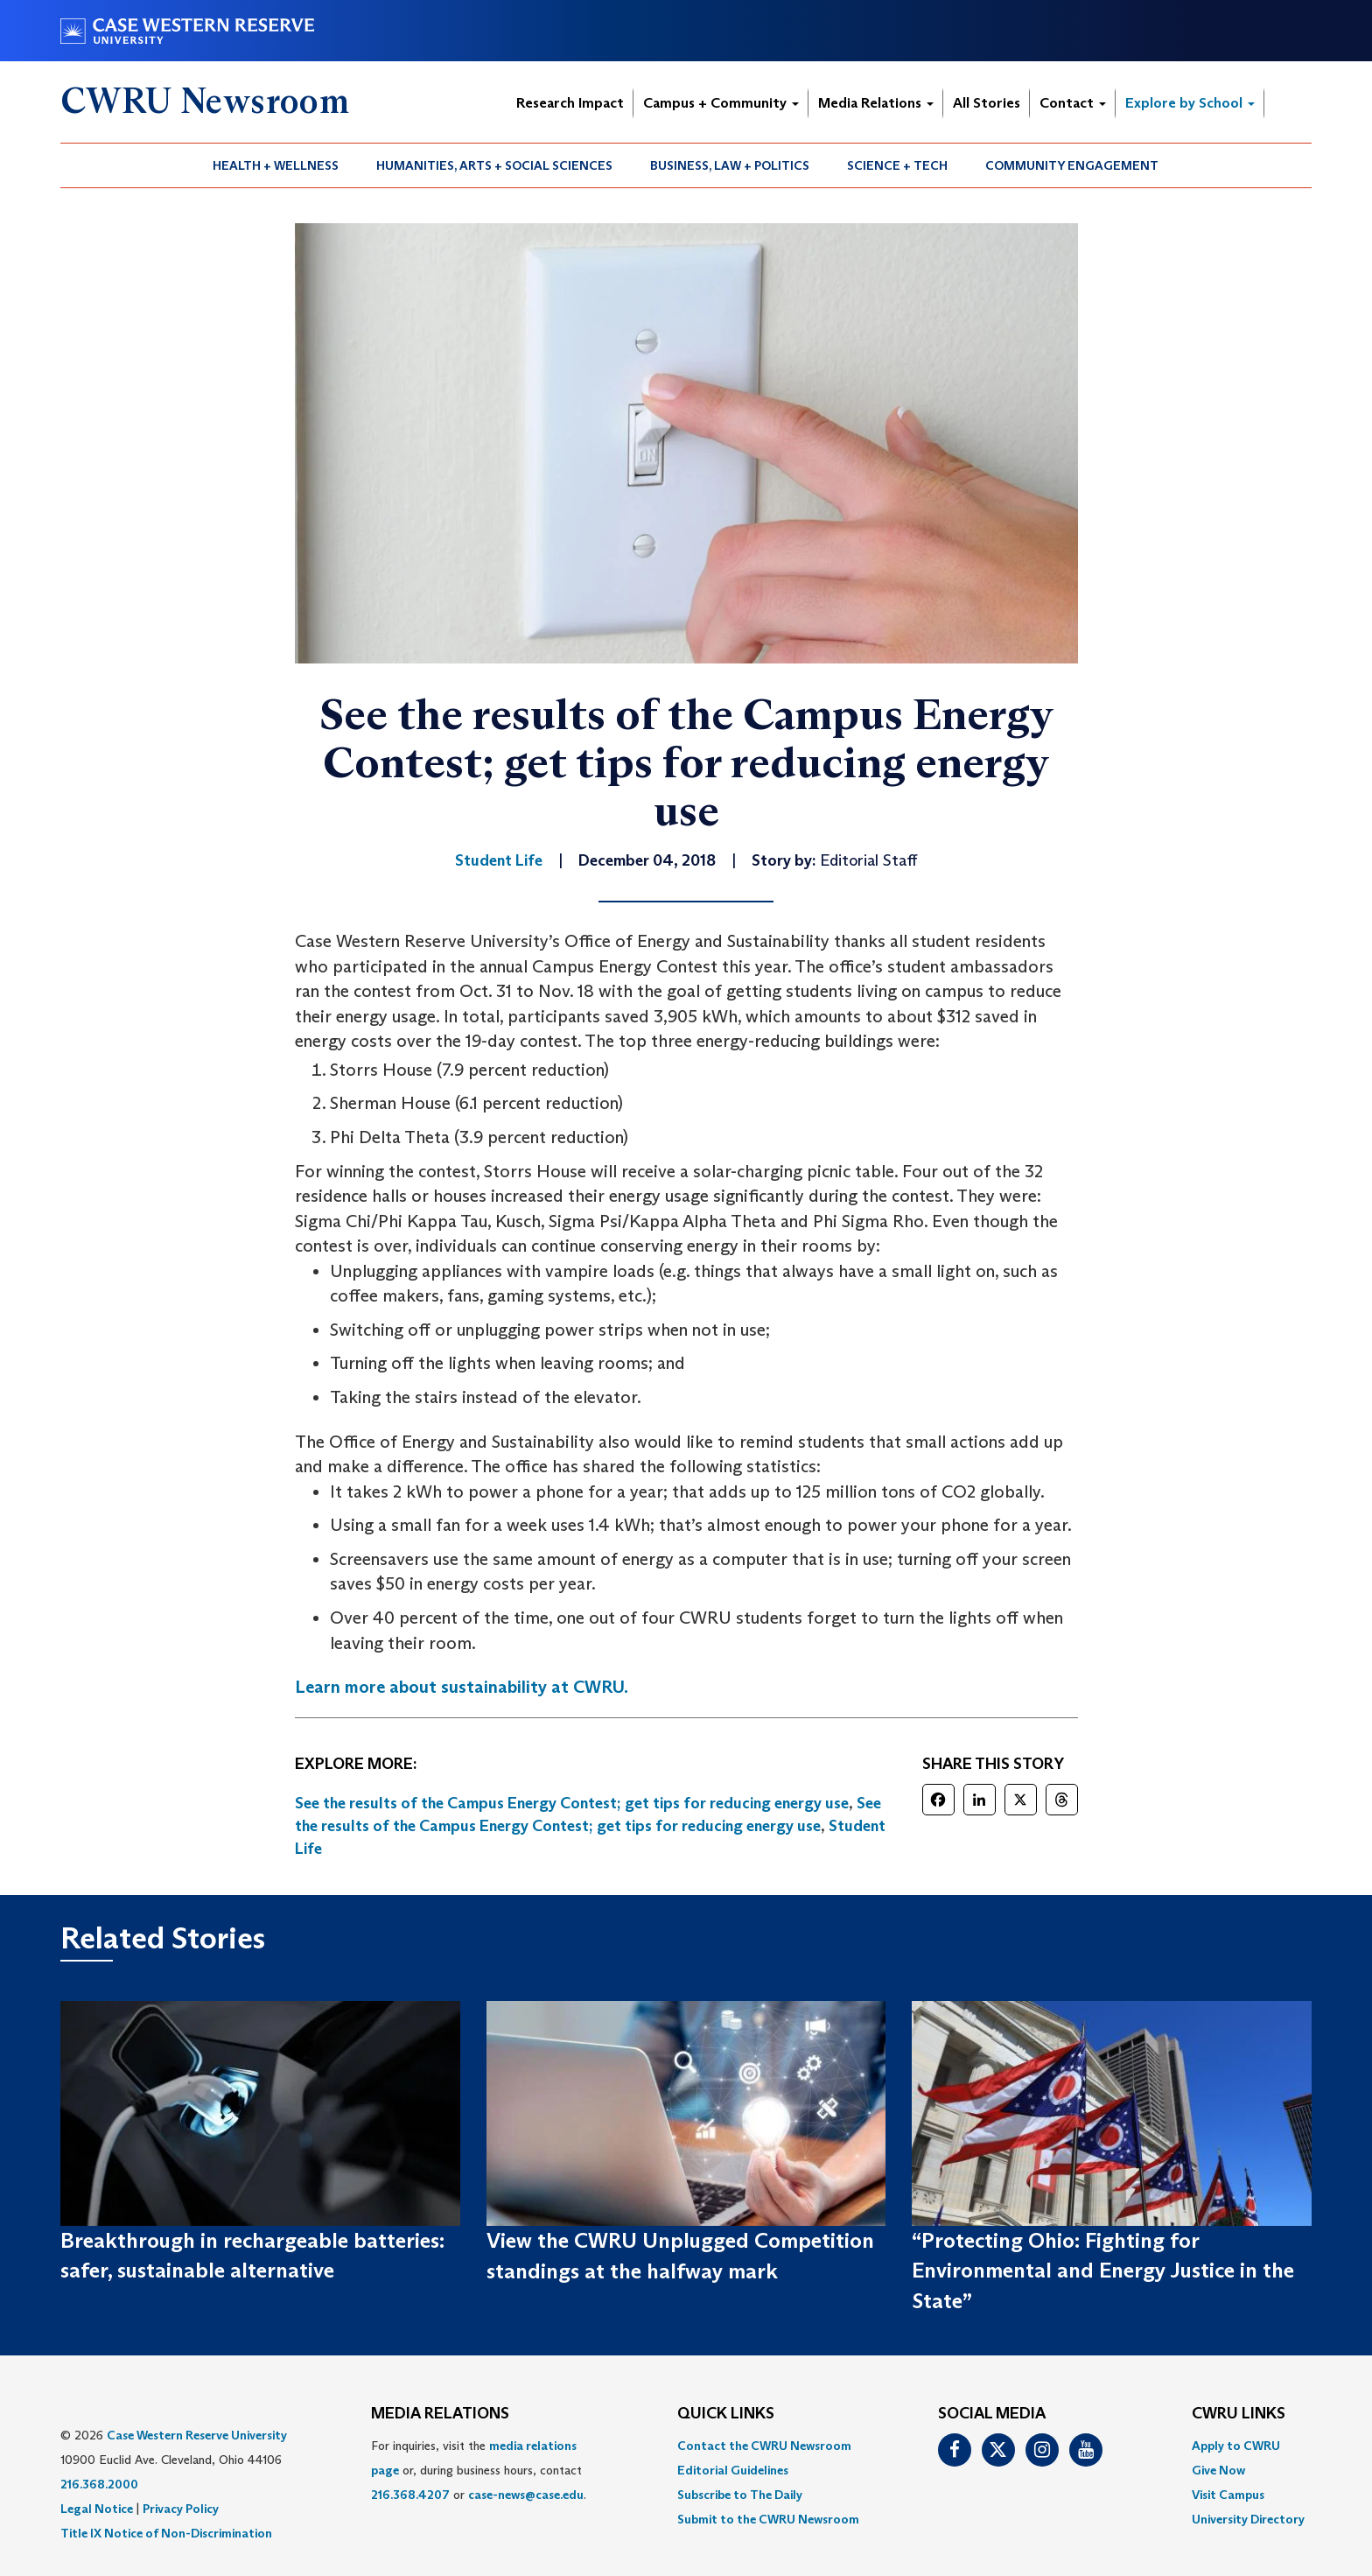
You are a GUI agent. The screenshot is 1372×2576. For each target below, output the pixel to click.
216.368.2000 (99, 2484)
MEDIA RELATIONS (440, 2414)
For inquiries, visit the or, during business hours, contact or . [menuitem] (478, 2470)
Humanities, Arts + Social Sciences (494, 165)
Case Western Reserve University (197, 2435)
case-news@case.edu (526, 2494)
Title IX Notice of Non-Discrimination (166, 2533)
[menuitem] (276, 165)
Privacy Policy (181, 2508)
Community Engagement (1071, 165)
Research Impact (570, 103)
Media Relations (876, 103)
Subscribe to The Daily (739, 2494)
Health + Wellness (276, 165)
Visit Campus (1228, 2494)
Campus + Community (721, 103)
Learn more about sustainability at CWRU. (461, 1686)
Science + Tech (897, 165)
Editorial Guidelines (732, 2470)
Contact (1073, 103)
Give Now (1218, 2470)
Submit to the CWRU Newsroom (768, 2519)
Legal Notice (96, 2508)
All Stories (986, 103)
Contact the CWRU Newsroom (764, 2445)
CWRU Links (1238, 2414)
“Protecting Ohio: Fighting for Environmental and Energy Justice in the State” (1103, 2270)
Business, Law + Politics (729, 165)
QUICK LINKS (725, 2414)
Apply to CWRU (1236, 2445)
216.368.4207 (410, 2494)
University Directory (1248, 2519)
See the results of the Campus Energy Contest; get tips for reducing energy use (572, 1803)
